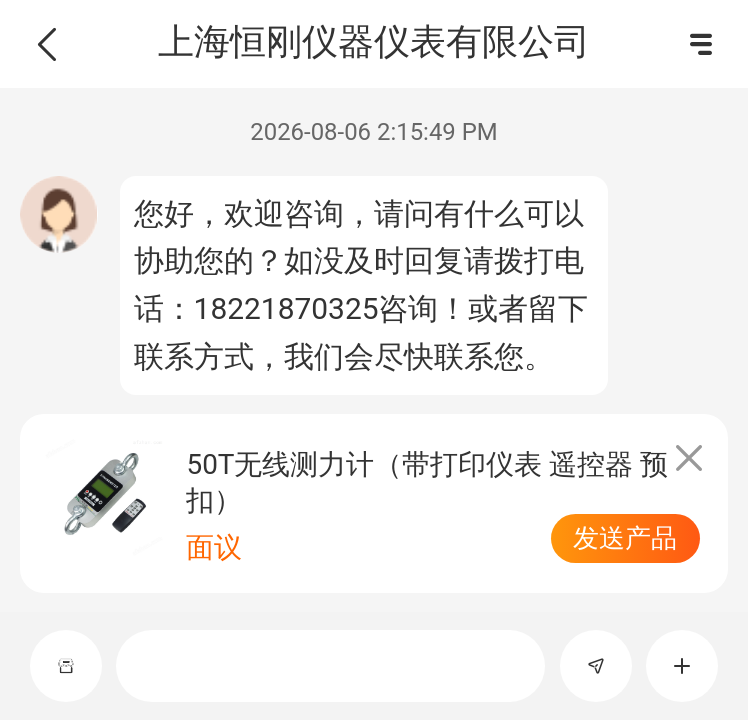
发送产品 (625, 538)
